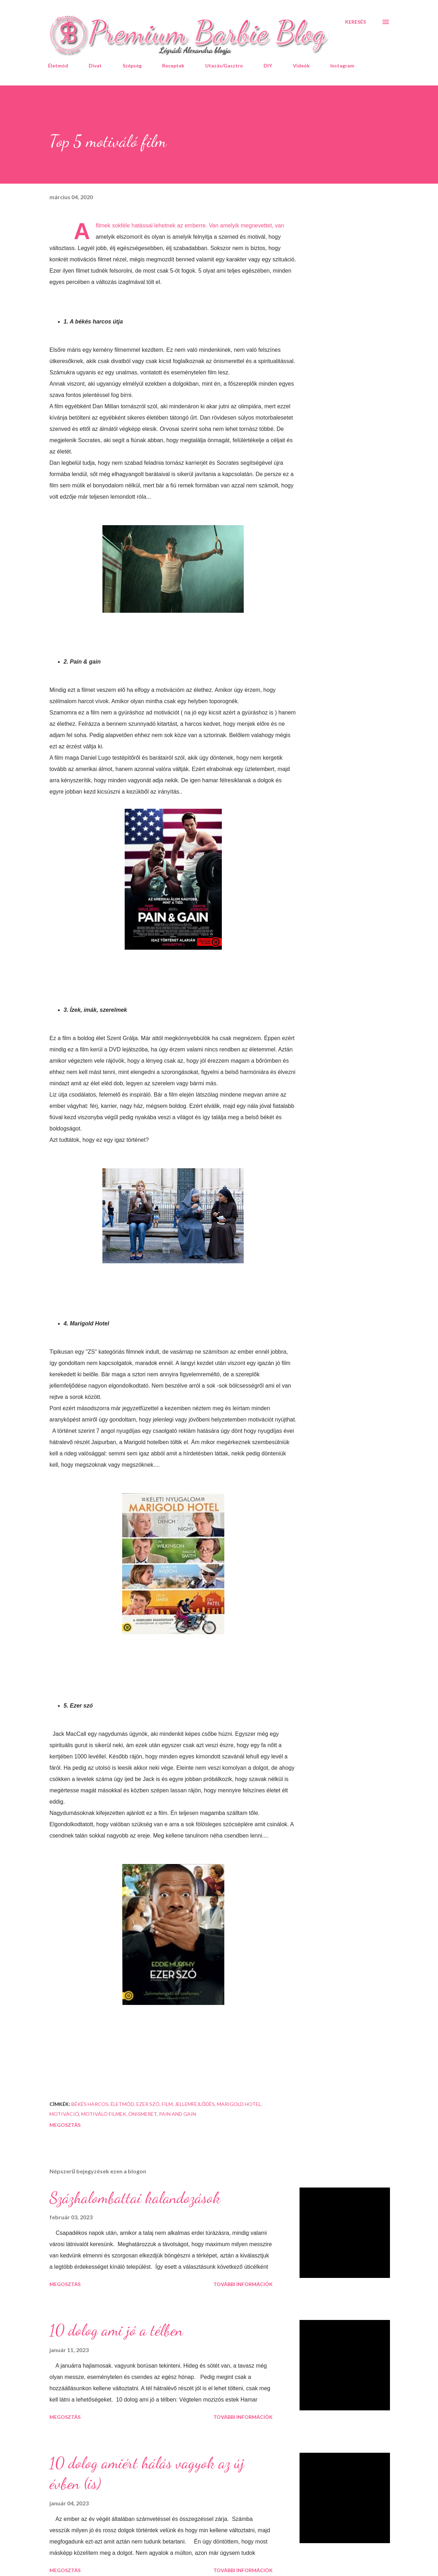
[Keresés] (355, 22)
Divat (95, 66)
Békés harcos (89, 2104)
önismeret (142, 2114)
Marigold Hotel (239, 2104)
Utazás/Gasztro (224, 66)
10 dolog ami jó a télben (116, 2330)
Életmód (58, 66)
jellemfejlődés (195, 2104)
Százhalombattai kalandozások (134, 2198)
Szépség (132, 66)
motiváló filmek (103, 2114)
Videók (301, 66)
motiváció (64, 2114)
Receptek (173, 66)
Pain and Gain (177, 2114)
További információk (243, 2284)
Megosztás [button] (65, 2125)
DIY (268, 66)
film (167, 2104)
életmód (122, 2104)
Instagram (342, 66)
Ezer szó (148, 2104)
